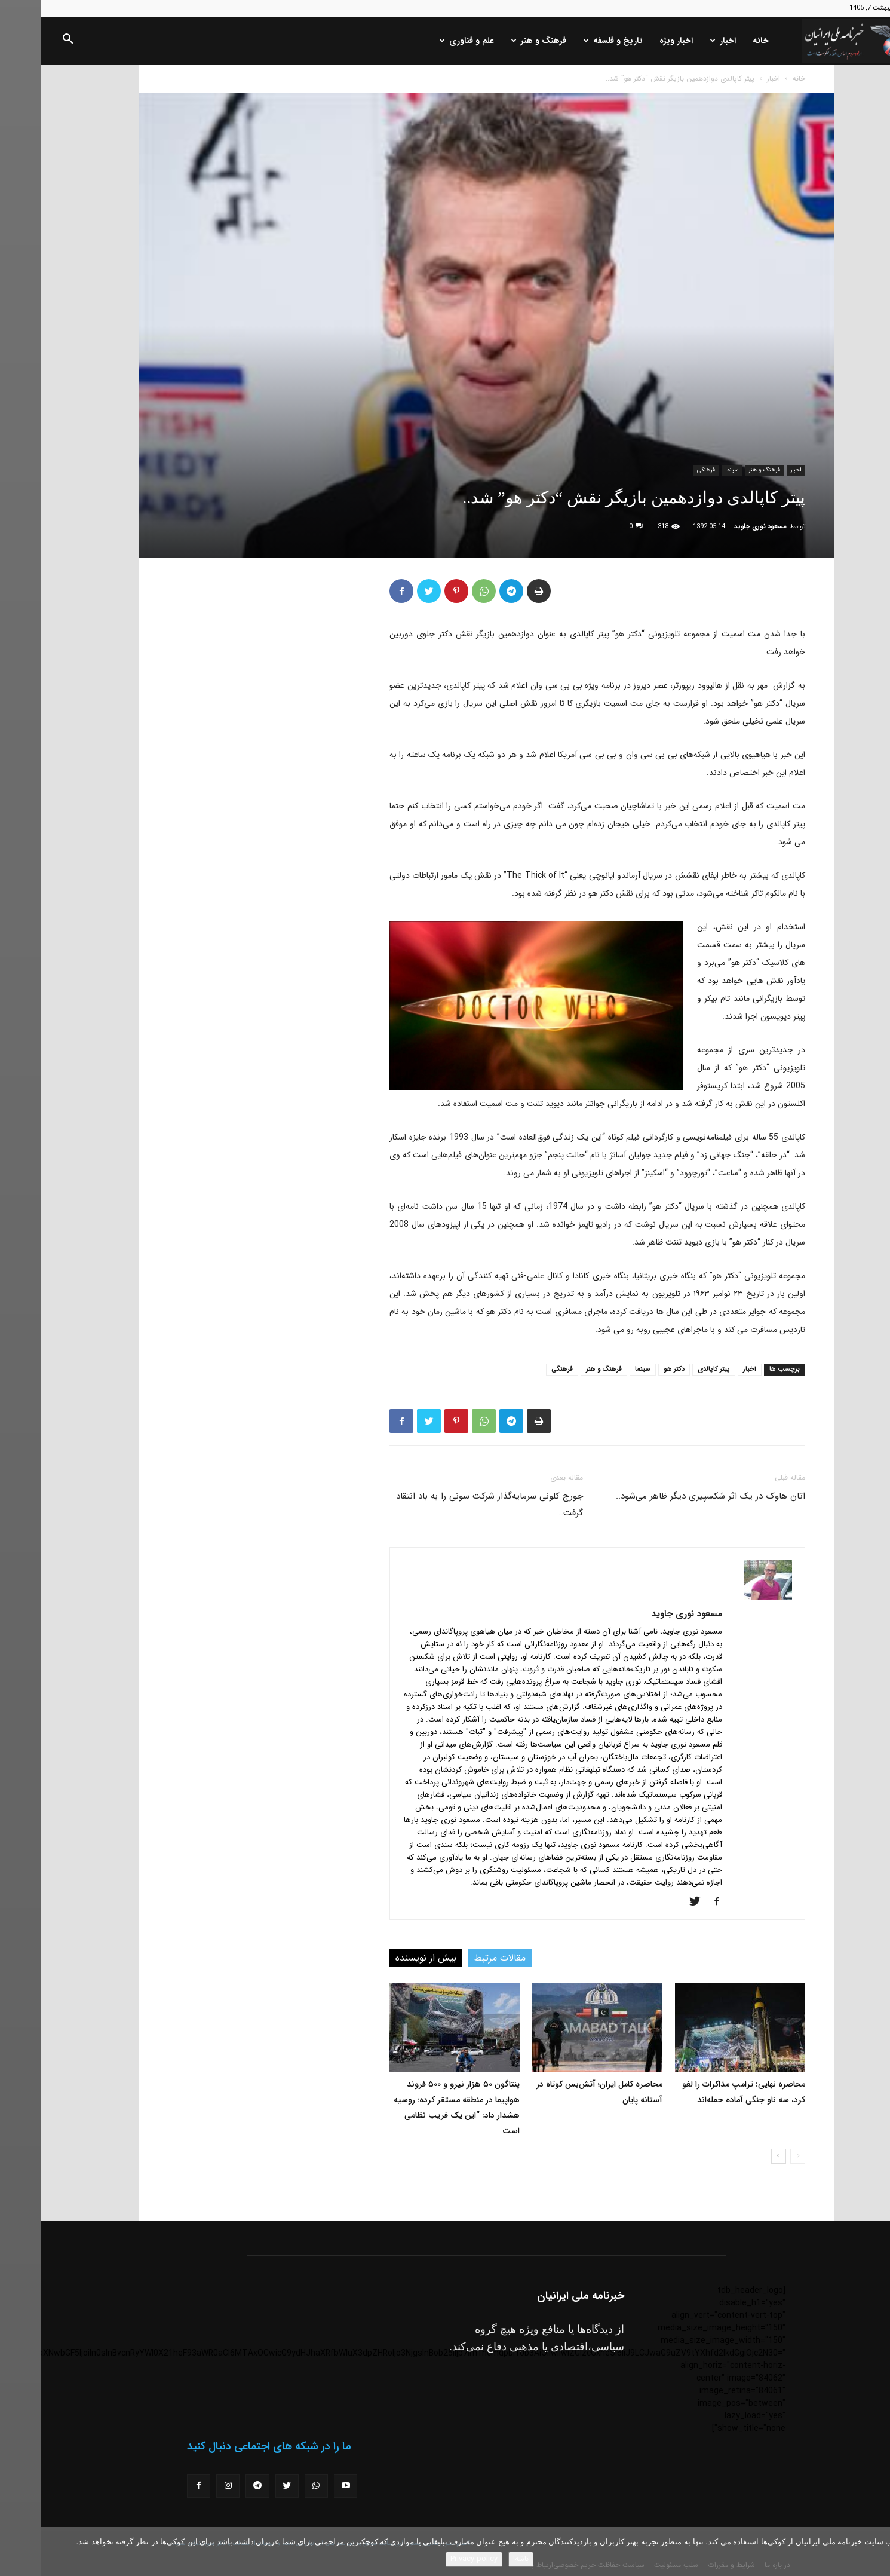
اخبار (682, 40)
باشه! (479, 2559)
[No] (875, 2551)
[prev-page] (756, 2156)
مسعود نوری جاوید (719, 527)
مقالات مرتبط (458, 1957)
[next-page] (737, 2156)
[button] (26, 41)
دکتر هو (632, 1369)
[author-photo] (727, 1597)
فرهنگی (665, 469)
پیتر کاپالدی (672, 1369)
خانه (719, 40)
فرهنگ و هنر (497, 40)
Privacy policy (432, 2559)
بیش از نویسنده (384, 1957)
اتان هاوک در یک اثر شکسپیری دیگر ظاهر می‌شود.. (669, 1496)
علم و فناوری (425, 40)
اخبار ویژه (635, 40)
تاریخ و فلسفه (571, 40)
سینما (690, 469)
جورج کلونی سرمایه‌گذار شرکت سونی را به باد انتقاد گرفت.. (448, 1504)
